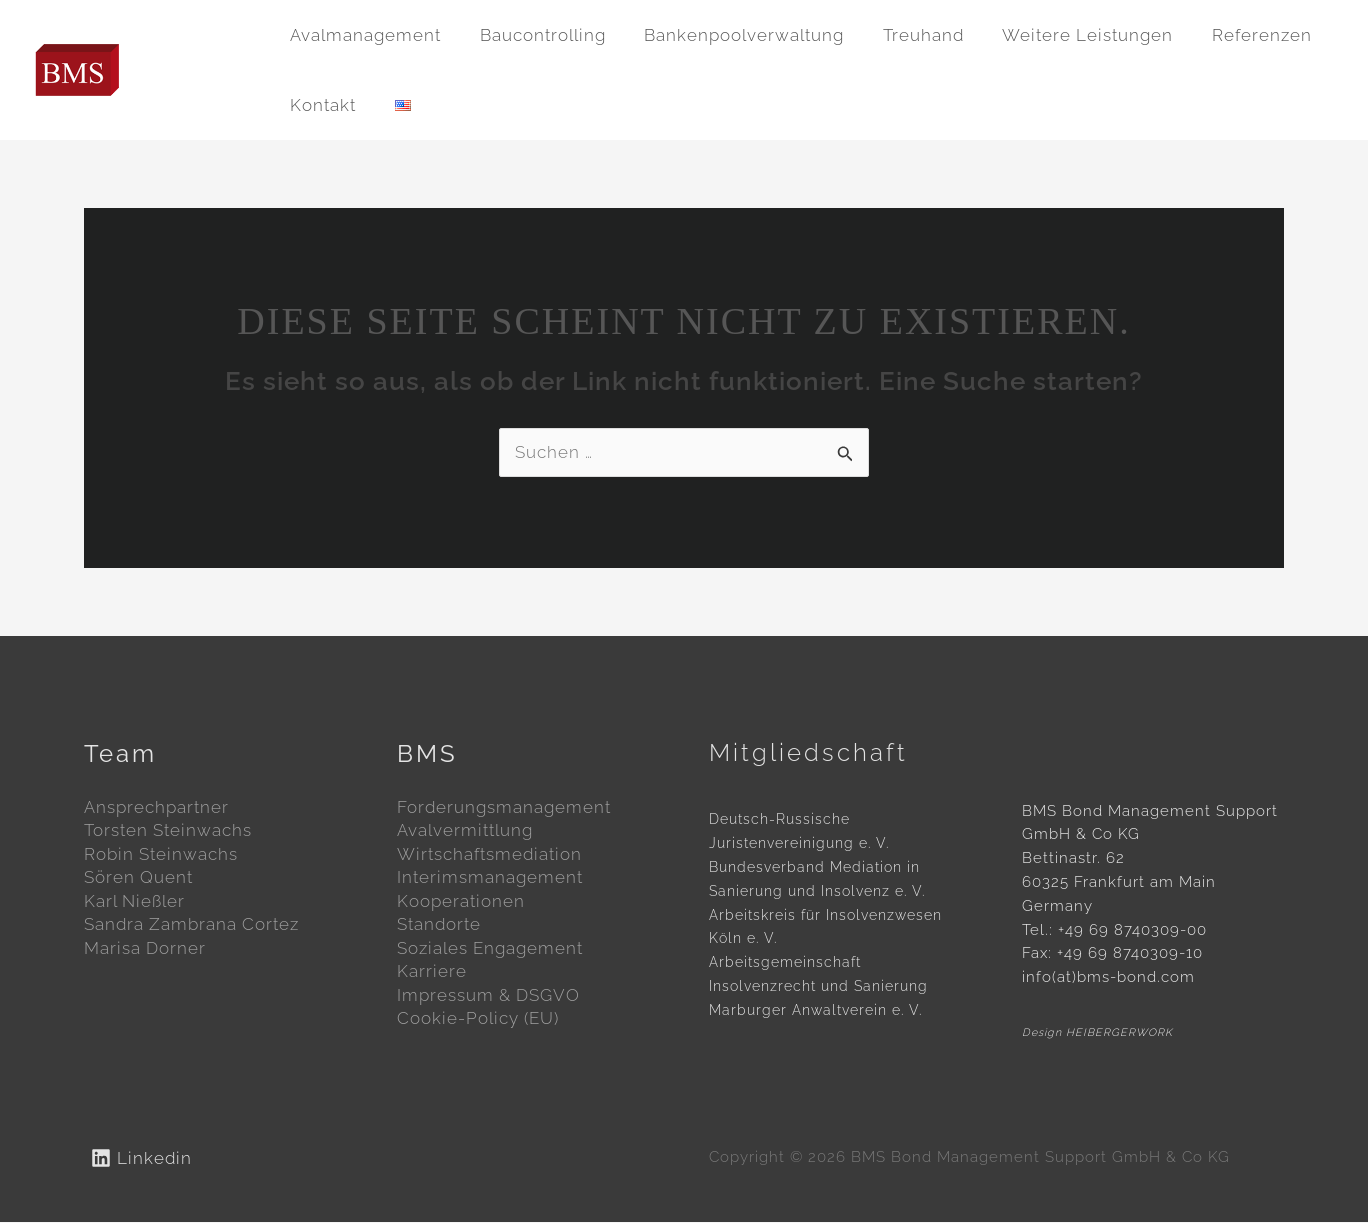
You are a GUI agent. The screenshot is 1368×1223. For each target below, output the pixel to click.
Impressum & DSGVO (488, 998)
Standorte (439, 926)
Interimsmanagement (490, 879)
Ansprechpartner (156, 807)
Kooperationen (461, 902)
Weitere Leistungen (1067, 35)
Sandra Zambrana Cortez (191, 926)
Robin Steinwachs (161, 855)
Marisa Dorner (145, 950)
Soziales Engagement (490, 950)
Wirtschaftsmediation (489, 855)
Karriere (432, 974)
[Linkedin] (141, 1158)
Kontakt (321, 105)
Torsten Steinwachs (168, 831)
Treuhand (907, 35)
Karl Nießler (134, 902)
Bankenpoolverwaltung (733, 35)
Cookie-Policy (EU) (478, 1021)
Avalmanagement (363, 35)
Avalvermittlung (465, 831)
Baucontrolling (536, 35)
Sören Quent (138, 879)
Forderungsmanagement (504, 807)
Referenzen (1237, 35)
